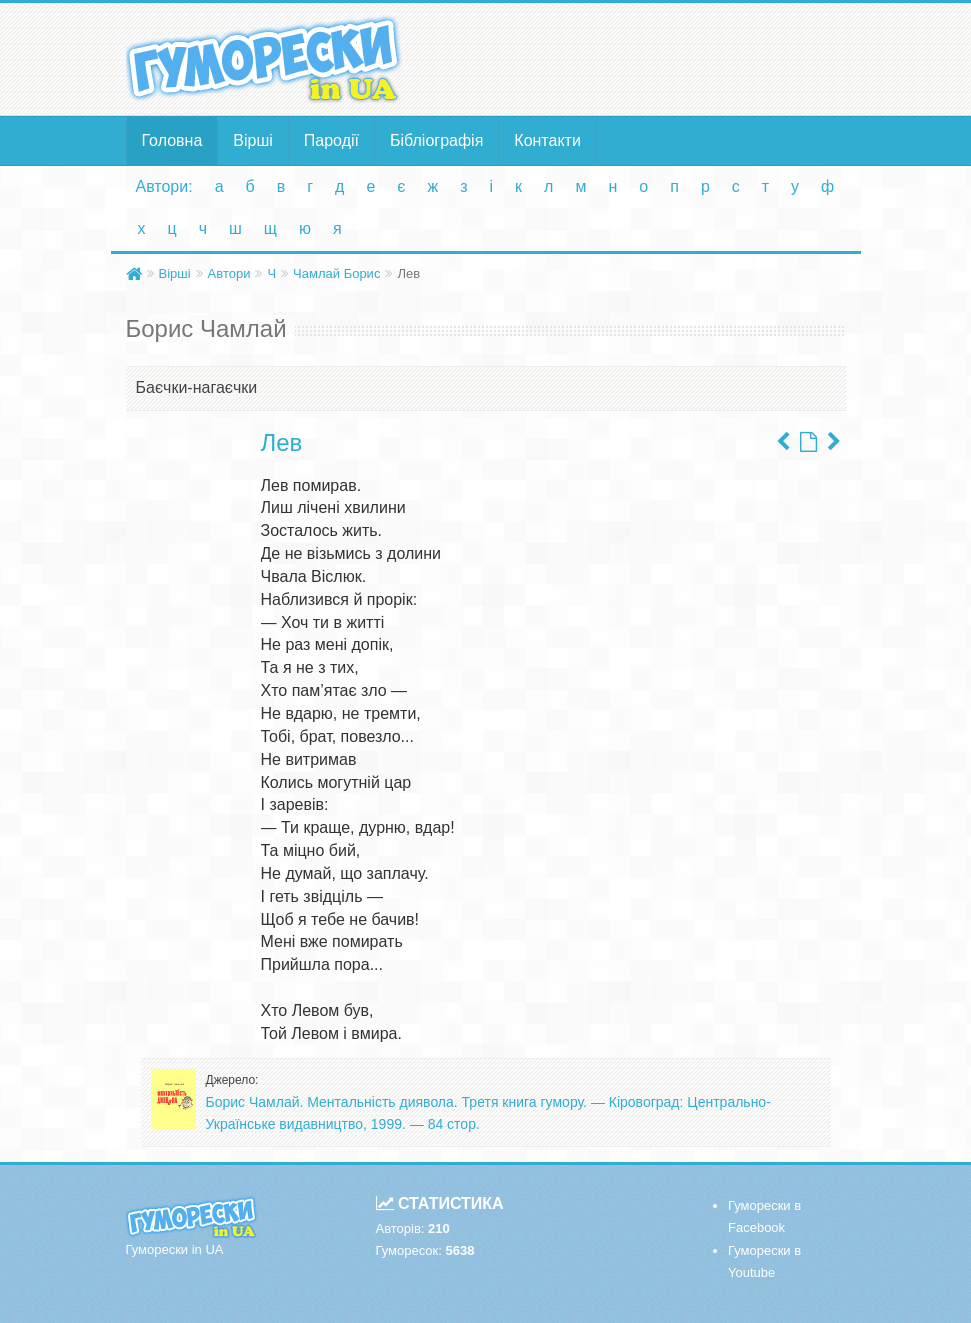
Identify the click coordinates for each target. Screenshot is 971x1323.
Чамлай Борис (336, 273)
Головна (172, 140)
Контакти (547, 140)
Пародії (331, 140)
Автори (229, 273)
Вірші (253, 140)
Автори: (164, 186)
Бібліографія (436, 140)
